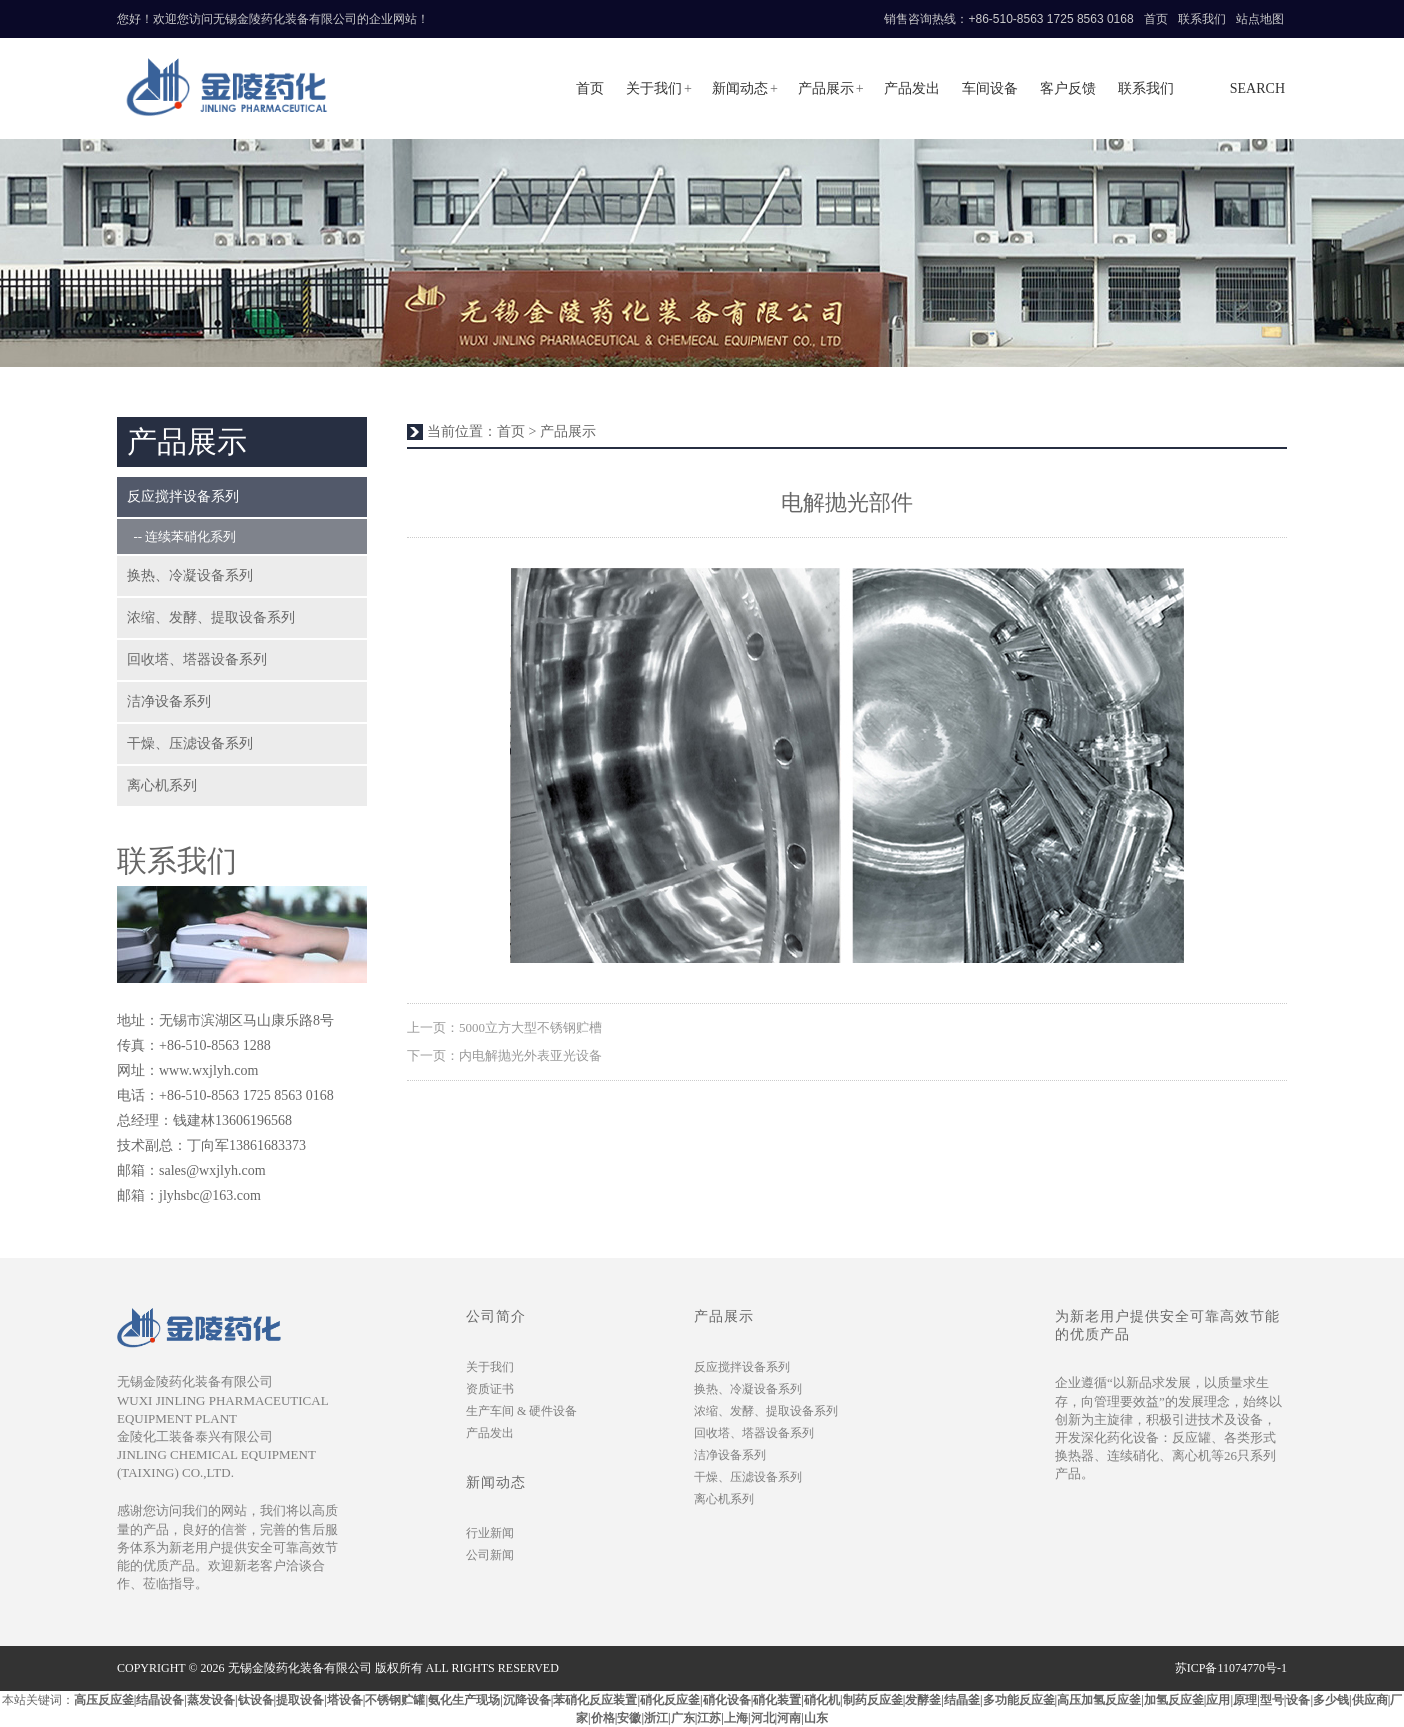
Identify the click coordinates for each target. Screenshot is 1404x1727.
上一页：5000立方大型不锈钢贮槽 (504, 1027)
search (1257, 88)
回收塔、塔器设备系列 (197, 659)
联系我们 (1202, 19)
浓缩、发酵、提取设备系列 (211, 617)
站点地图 (1260, 19)
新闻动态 (740, 88)
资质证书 (490, 1389)
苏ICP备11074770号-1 (1231, 1668)
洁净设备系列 (169, 701)
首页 (1156, 19)
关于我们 (654, 88)
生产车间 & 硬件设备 (521, 1411)
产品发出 (912, 88)
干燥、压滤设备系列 (190, 743)
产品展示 (826, 88)
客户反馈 (1068, 88)
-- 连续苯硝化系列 (181, 536)
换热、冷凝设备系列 (190, 575)
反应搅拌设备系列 (183, 496)
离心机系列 (162, 785)
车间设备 (990, 88)
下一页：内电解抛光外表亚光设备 (504, 1055)
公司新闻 (490, 1555)
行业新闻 (490, 1533)
